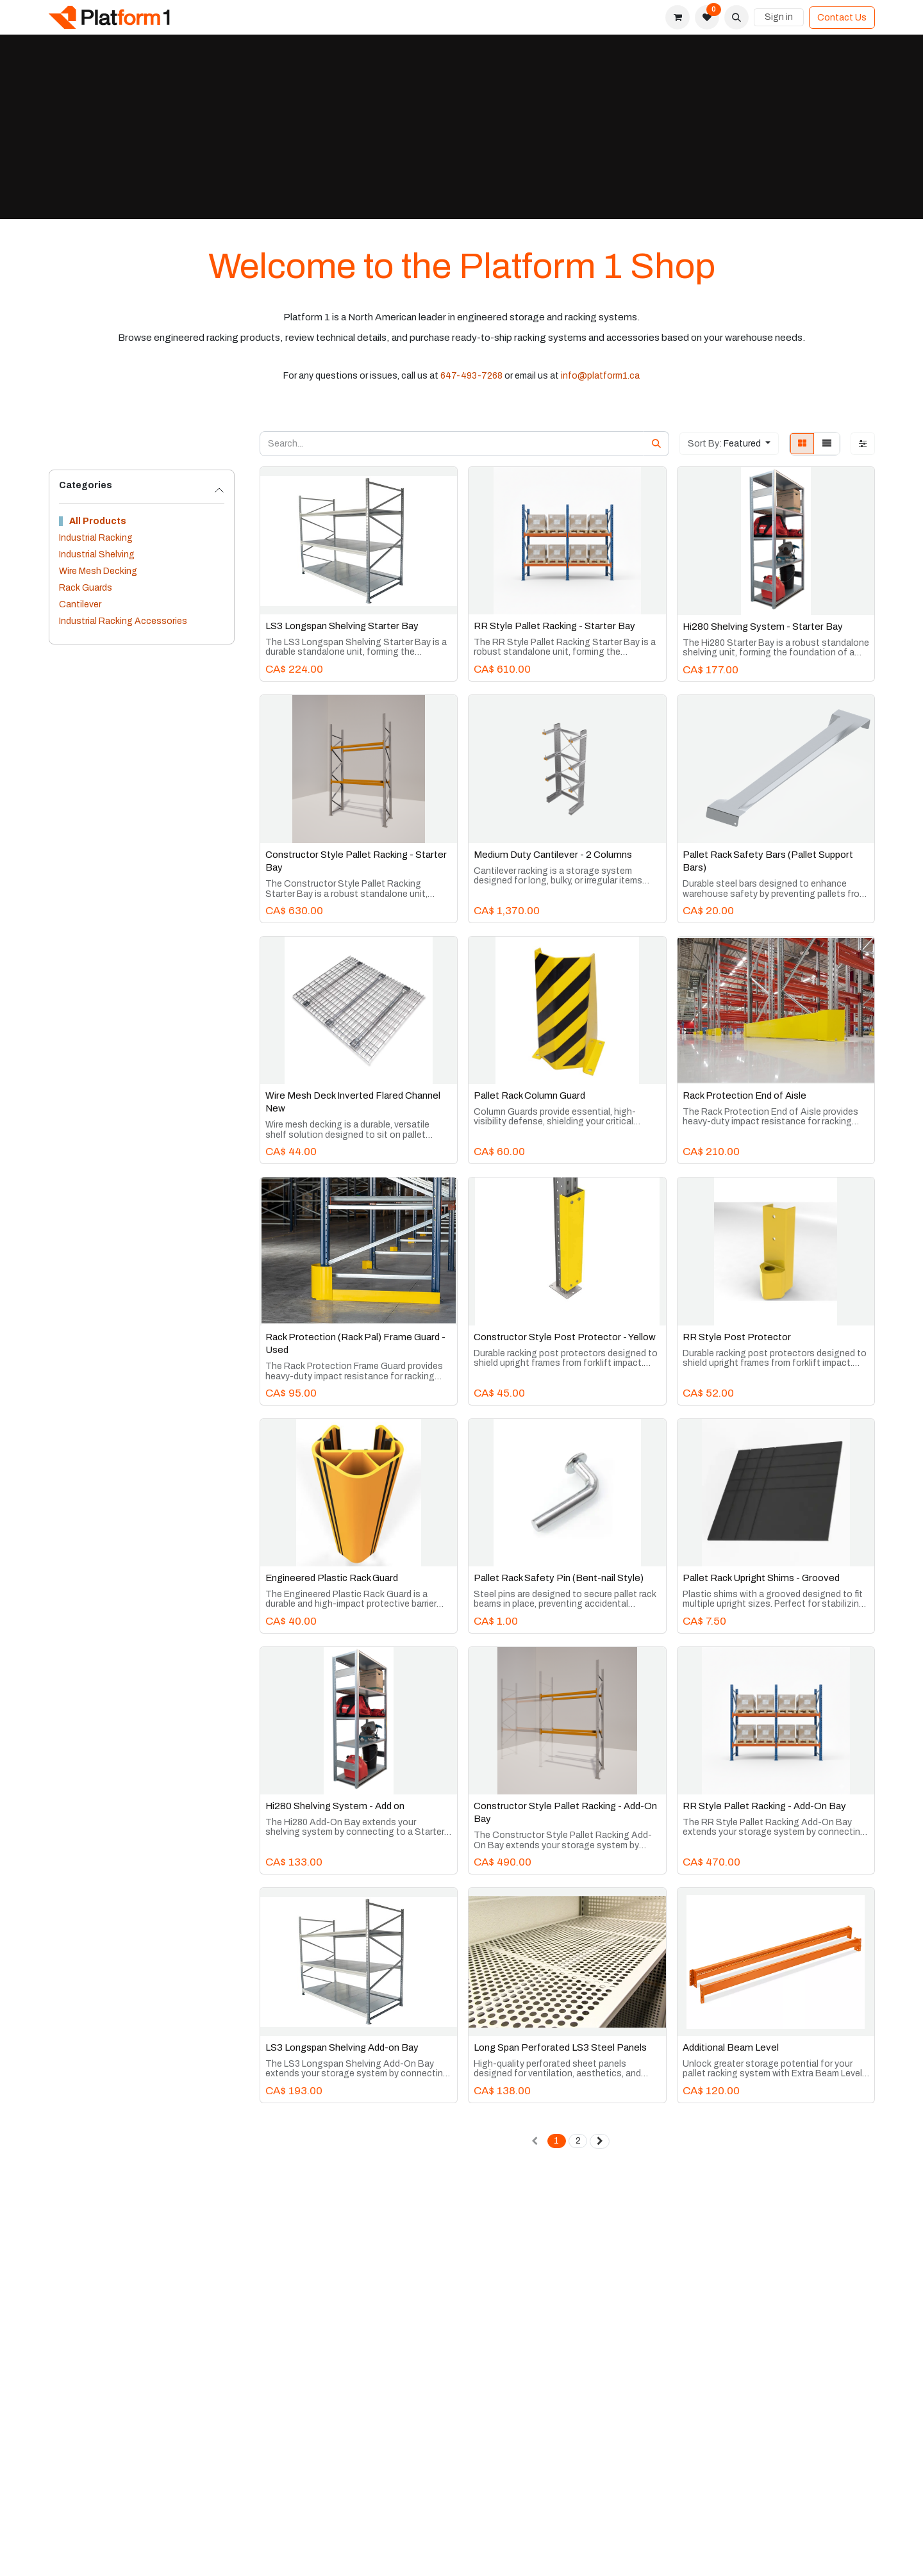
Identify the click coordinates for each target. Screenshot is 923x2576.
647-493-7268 (471, 376)
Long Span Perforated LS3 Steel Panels (560, 2047)
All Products (97, 521)
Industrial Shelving (97, 554)
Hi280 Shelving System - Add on (334, 1806)
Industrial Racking (96, 538)
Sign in (779, 17)
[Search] (656, 443)
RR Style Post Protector (737, 1337)
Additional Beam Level (731, 2047)
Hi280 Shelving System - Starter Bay (763, 626)
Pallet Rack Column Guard (529, 1095)
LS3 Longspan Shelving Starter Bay (342, 626)
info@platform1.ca (600, 376)
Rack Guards (85, 588)
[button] (736, 17)
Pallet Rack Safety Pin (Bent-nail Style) (559, 1578)
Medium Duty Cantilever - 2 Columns (553, 854)
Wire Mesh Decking (98, 571)
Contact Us (842, 17)
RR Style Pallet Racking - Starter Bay (554, 626)
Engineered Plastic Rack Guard (331, 1578)
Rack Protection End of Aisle (744, 1095)
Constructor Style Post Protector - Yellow (565, 1337)
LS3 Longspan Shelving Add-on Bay (342, 2047)
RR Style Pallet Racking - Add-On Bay (764, 1806)
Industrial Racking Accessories (123, 621)
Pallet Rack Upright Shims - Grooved (761, 1578)
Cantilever (80, 604)
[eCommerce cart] (677, 17)
